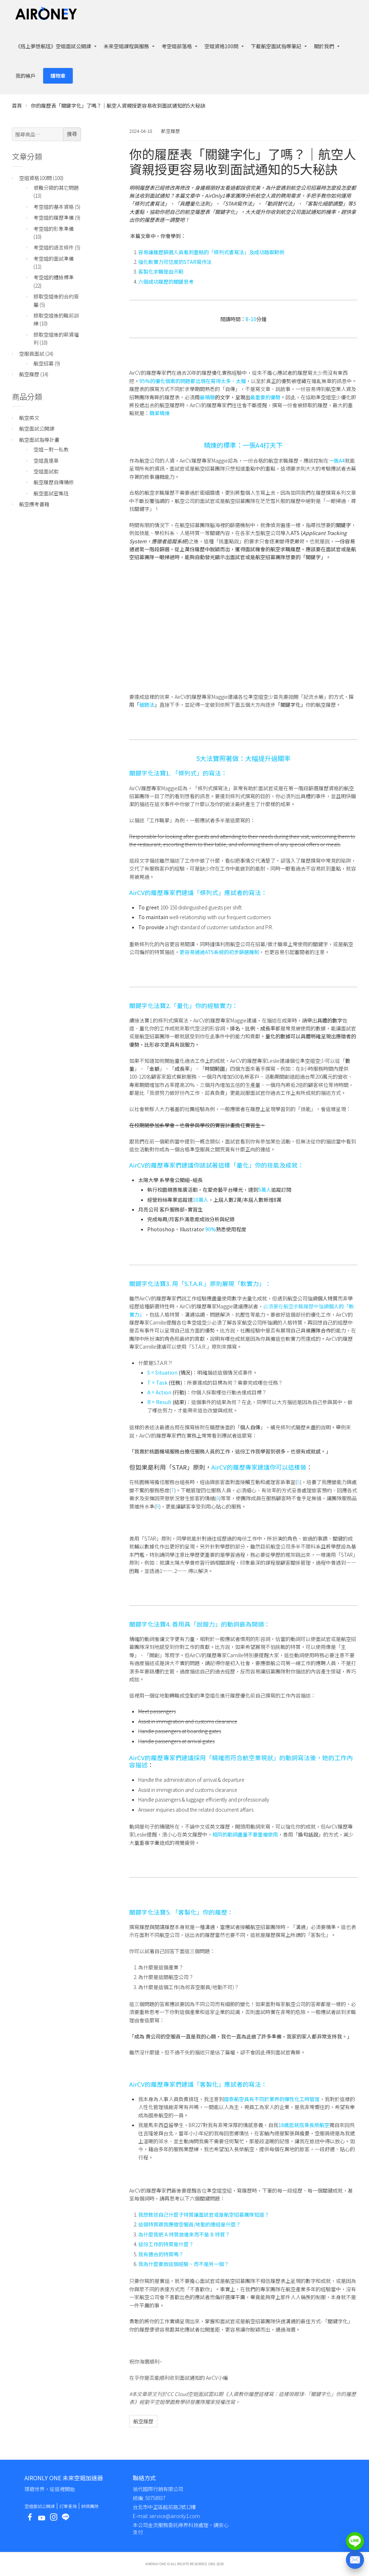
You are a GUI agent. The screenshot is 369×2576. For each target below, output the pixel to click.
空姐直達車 (46, 460)
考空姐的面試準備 (53, 258)
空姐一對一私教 (51, 449)
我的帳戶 (25, 75)
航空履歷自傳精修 (53, 482)
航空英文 (29, 417)
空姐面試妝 (46, 471)
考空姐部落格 (177, 46)
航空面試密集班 (51, 493)
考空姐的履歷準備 (53, 217)
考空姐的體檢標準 (53, 277)
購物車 (58, 75)
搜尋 (72, 134)
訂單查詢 (68, 2506)
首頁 (17, 105)
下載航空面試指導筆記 (276, 46)
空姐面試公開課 (39, 2506)
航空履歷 (170, 130)
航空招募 (43, 363)
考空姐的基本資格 (53, 206)
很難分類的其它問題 (56, 187)
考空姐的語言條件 (53, 247)
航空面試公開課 (36, 428)
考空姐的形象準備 (53, 228)
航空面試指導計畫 (39, 439)
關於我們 (324, 46)
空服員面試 (31, 353)
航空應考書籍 (34, 504)
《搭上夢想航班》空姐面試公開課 (53, 46)
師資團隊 (90, 2506)
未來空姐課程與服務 (126, 46)
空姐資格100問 (221, 46)
